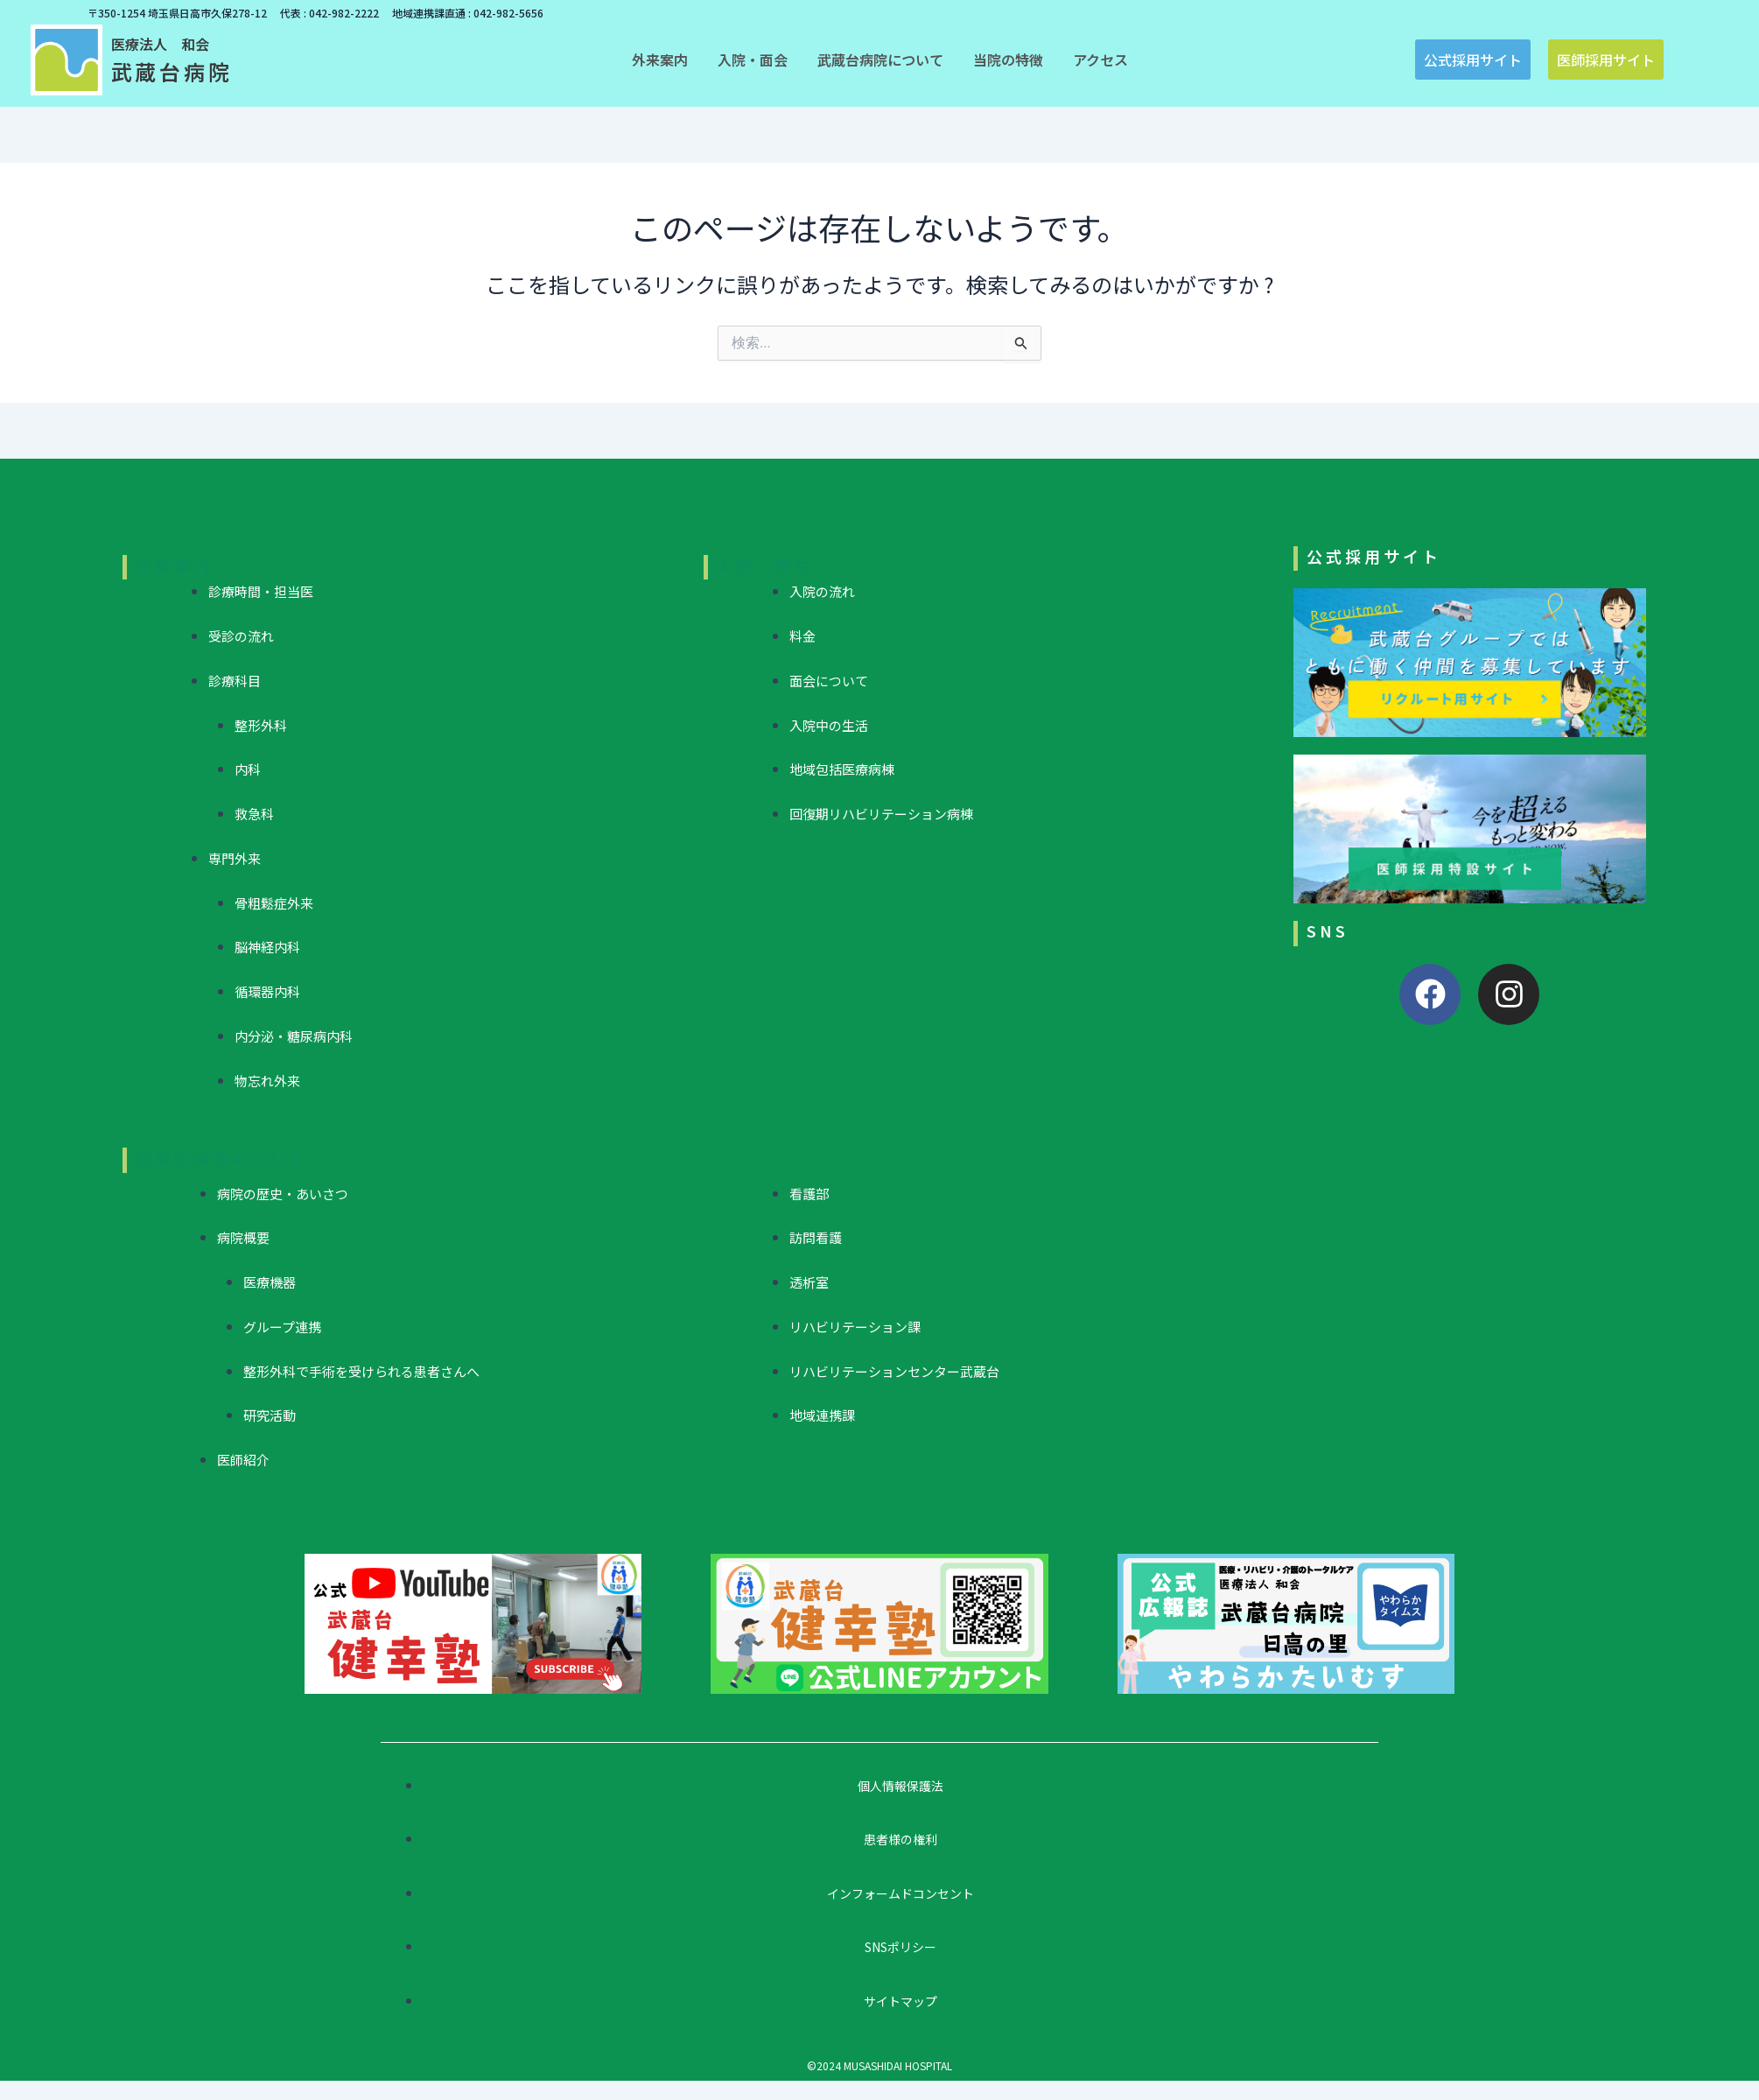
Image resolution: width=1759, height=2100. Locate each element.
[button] (660, 59)
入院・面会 (765, 564)
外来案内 (174, 564)
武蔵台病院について (222, 1157)
